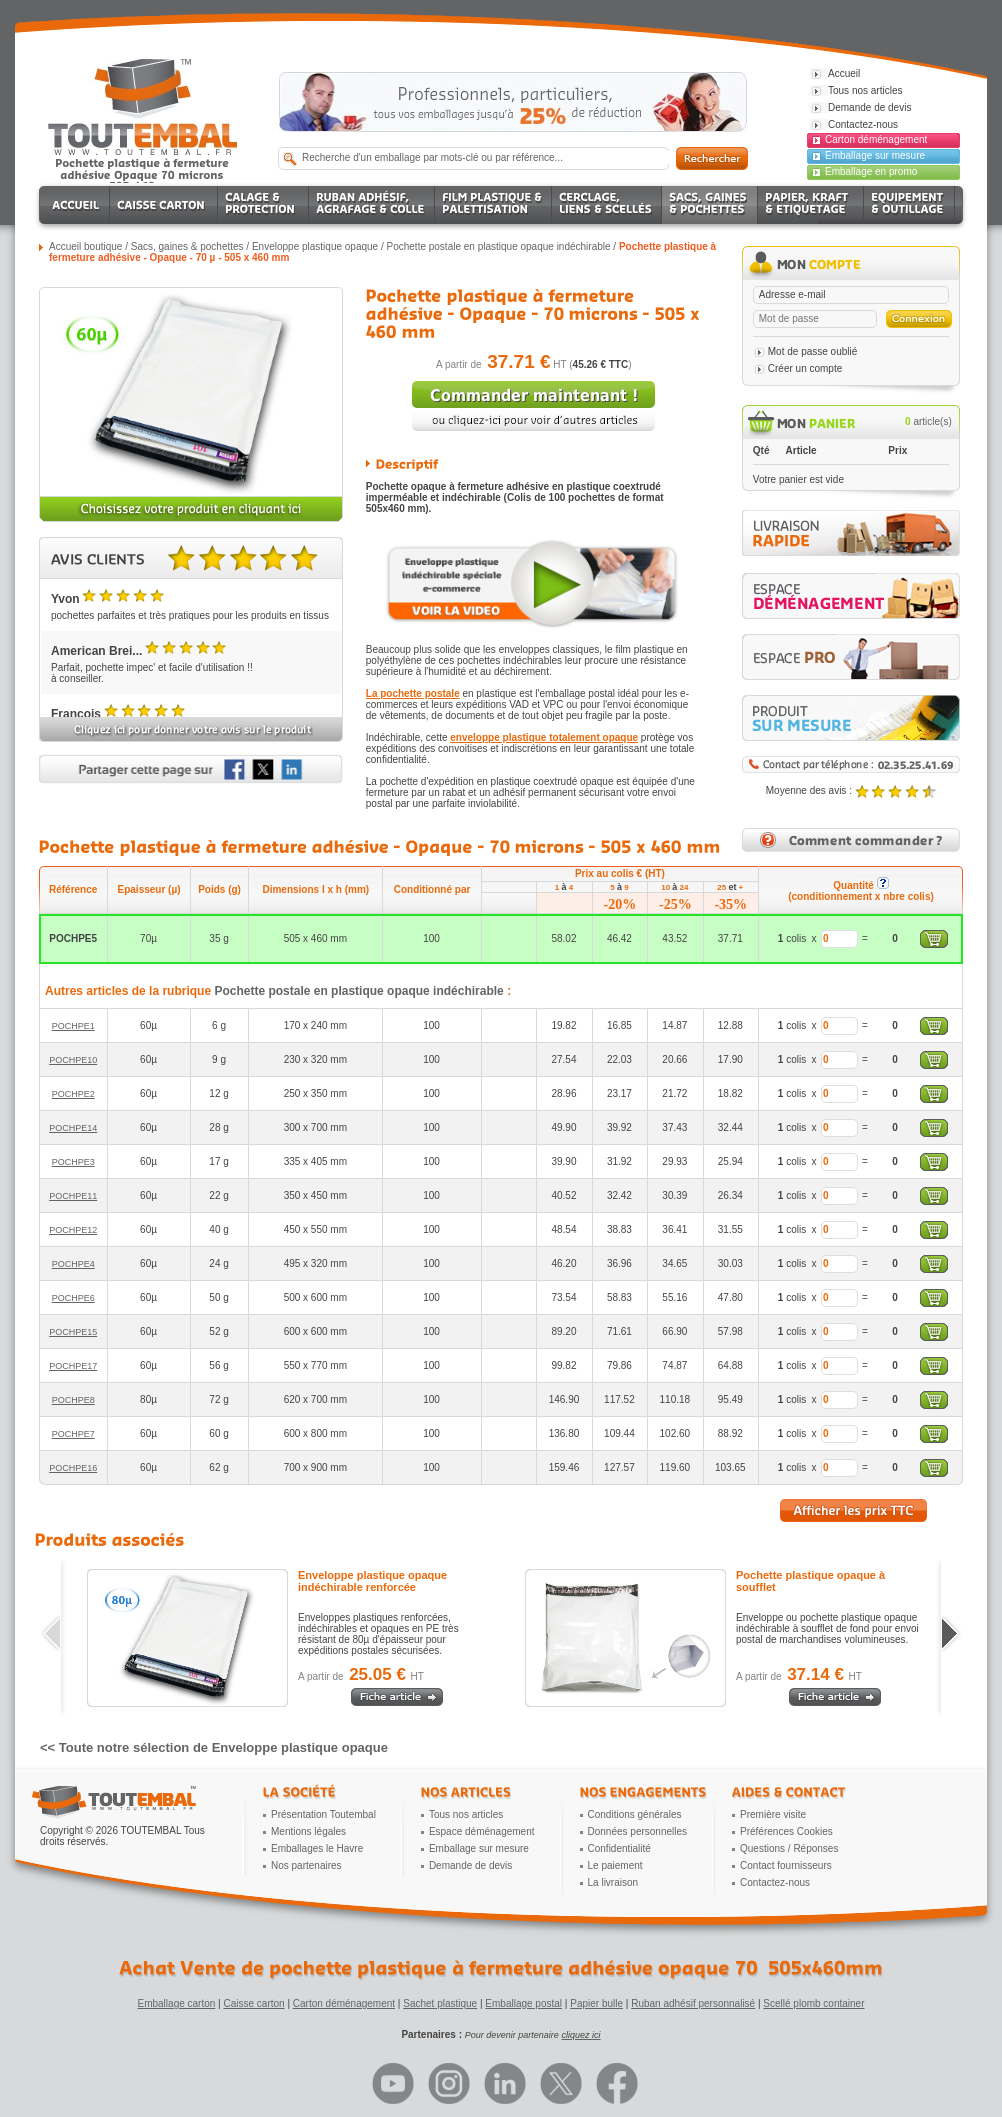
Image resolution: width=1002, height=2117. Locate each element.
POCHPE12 (73, 1230)
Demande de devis (470, 1865)
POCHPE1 (73, 1026)
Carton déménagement (876, 139)
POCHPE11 (73, 1196)
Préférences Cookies (786, 1831)
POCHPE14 (73, 1128)
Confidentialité (619, 1848)
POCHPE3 (73, 1162)
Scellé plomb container (813, 2003)
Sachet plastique (440, 2003)
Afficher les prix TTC (853, 1510)
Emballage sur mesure (875, 155)
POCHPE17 (73, 1366)
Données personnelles (638, 1831)
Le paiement (615, 1865)
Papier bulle (596, 2003)
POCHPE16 (73, 1468)
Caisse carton (253, 2003)
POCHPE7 (73, 1434)
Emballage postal (523, 2003)
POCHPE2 (73, 1094)
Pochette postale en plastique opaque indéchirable (499, 246)
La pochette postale (413, 693)
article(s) (928, 421)
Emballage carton (177, 2003)
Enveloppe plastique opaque (315, 246)
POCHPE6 (73, 1298)
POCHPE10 (73, 1060)
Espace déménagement (482, 1831)
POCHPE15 (73, 1332)
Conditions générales (635, 1814)
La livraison (613, 1882)
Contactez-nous (775, 1882)
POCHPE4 (73, 1264)
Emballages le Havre (317, 1848)
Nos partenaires (306, 1865)
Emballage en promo (871, 171)
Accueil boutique (85, 246)
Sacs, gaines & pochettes (187, 246)
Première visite (773, 1814)
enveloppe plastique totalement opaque (544, 737)
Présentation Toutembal (323, 1814)
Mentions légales (308, 1831)
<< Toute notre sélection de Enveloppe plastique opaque (214, 1747)
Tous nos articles (466, 1814)
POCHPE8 (73, 1400)
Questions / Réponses (789, 1848)
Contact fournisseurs (786, 1865)
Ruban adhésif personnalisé (693, 2003)
